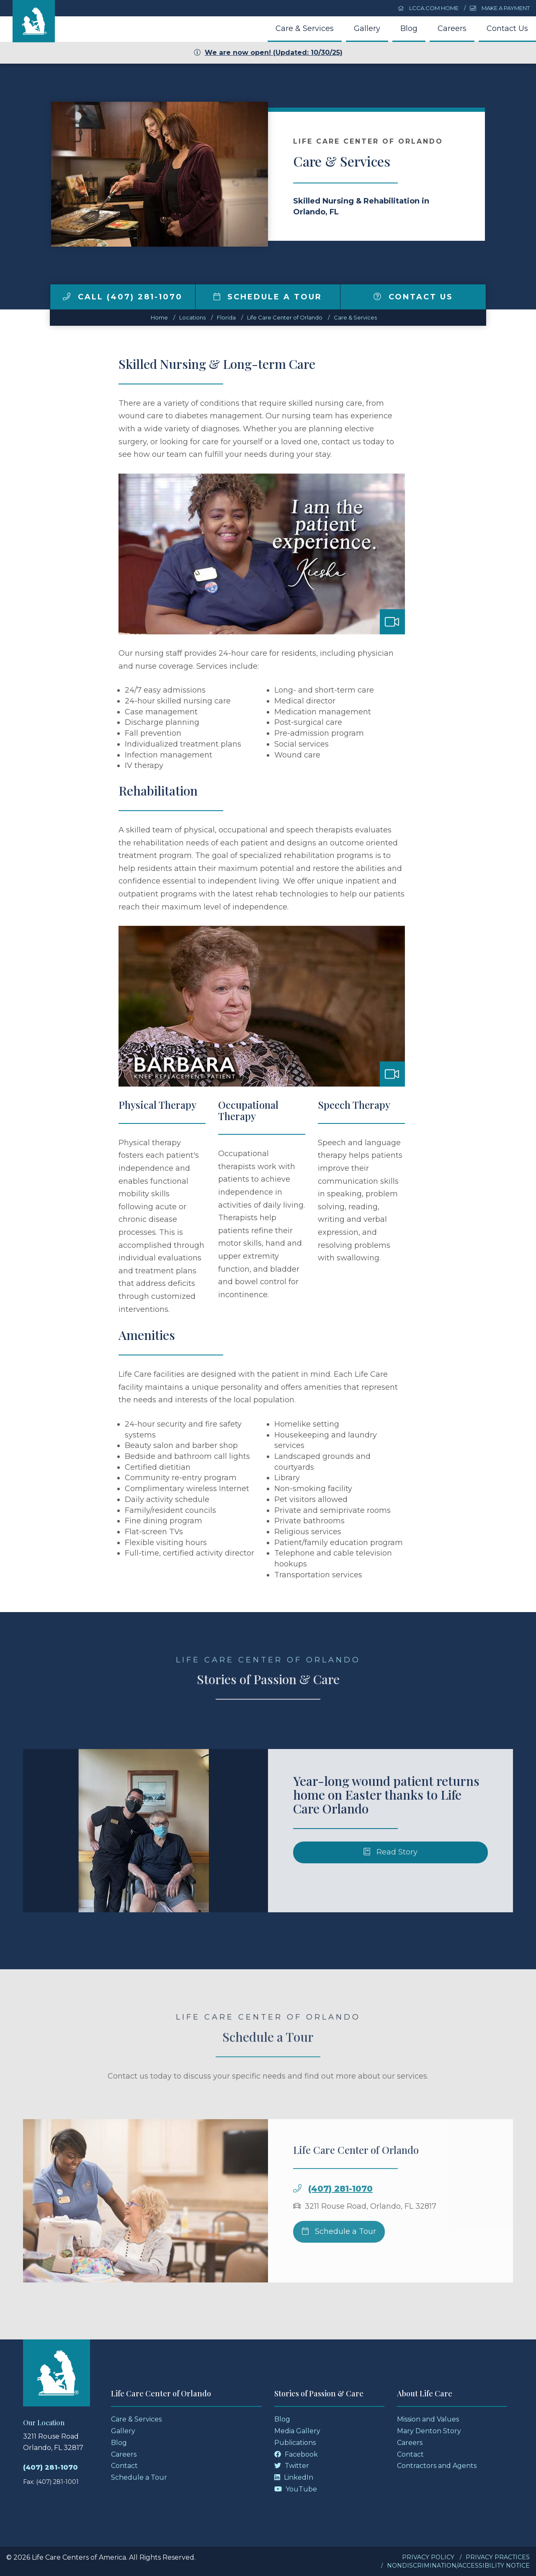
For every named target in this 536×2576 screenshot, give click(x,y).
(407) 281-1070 (50, 2467)
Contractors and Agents (437, 2466)
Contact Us (507, 28)
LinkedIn (293, 2477)
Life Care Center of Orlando (284, 317)
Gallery (367, 28)
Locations (192, 317)
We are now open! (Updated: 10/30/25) (268, 53)
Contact (124, 2466)
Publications (295, 2443)
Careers (452, 28)
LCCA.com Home (428, 8)
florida (226, 317)
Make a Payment (500, 8)
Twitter (291, 2466)
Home (159, 317)
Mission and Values (428, 2419)
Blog (408, 28)
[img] (66, 296)
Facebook (296, 2454)
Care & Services (305, 28)
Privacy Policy (428, 2557)
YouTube (295, 2489)
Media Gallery (297, 2431)
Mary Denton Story (429, 2431)
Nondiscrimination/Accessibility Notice (458, 2565)
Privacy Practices (498, 2557)
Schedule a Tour (268, 296)
